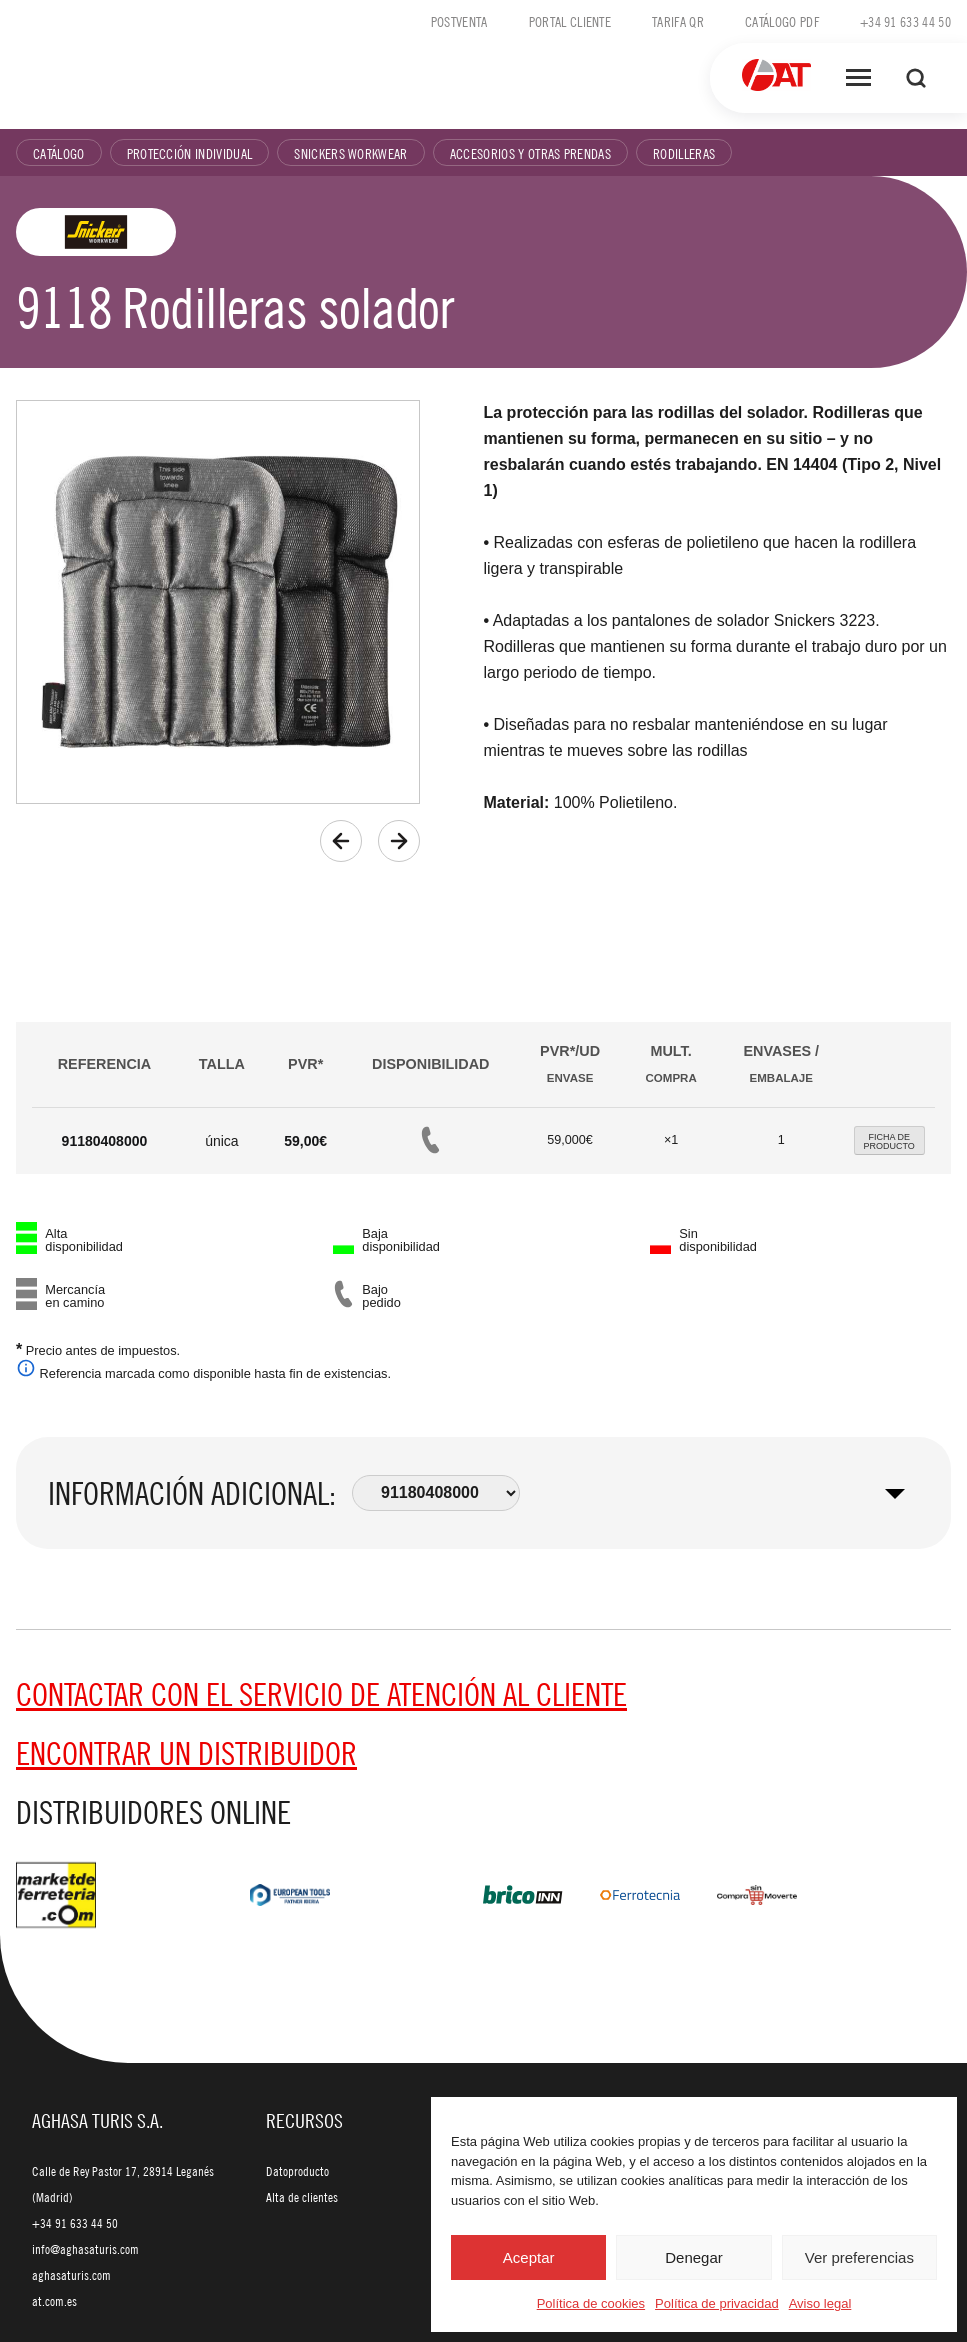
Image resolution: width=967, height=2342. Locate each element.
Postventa (459, 21)
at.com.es (54, 2301)
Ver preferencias (859, 2257)
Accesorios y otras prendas (530, 153)
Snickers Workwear (350, 153)
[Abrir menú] (858, 78)
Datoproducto (297, 2171)
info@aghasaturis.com (85, 2249)
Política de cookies (591, 2303)
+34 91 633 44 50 (905, 21)
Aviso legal (820, 2303)
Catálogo (59, 153)
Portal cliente (570, 21)
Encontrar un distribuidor (186, 1753)
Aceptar (529, 2257)
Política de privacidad (717, 2303)
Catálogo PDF (782, 21)
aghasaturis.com (71, 2275)
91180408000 (105, 1141)
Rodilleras (684, 153)
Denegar (694, 2257)
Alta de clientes (302, 2197)
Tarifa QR (678, 21)
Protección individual (190, 153)
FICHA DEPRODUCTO (889, 1141)
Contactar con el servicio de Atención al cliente (321, 1694)
